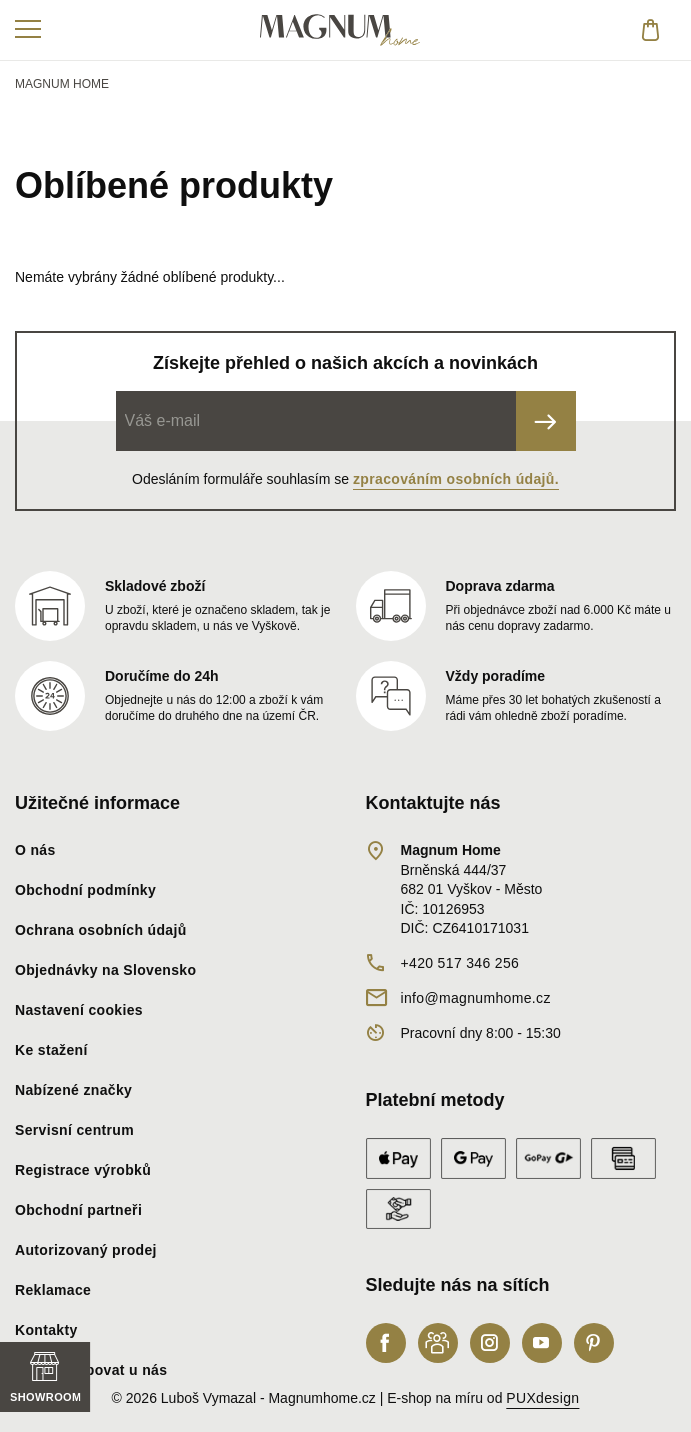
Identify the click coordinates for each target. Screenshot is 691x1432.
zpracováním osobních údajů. (456, 479)
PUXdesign (542, 1398)
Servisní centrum (74, 1130)
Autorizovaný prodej (86, 1250)
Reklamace (53, 1290)
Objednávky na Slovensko (105, 970)
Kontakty (46, 1330)
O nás (35, 850)
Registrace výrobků (83, 1170)
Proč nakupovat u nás (91, 1370)
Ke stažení (51, 1050)
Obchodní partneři (78, 1210)
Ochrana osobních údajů (101, 930)
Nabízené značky (73, 1090)
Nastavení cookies (79, 1010)
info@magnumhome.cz (476, 998)
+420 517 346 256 (460, 963)
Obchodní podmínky (85, 890)
